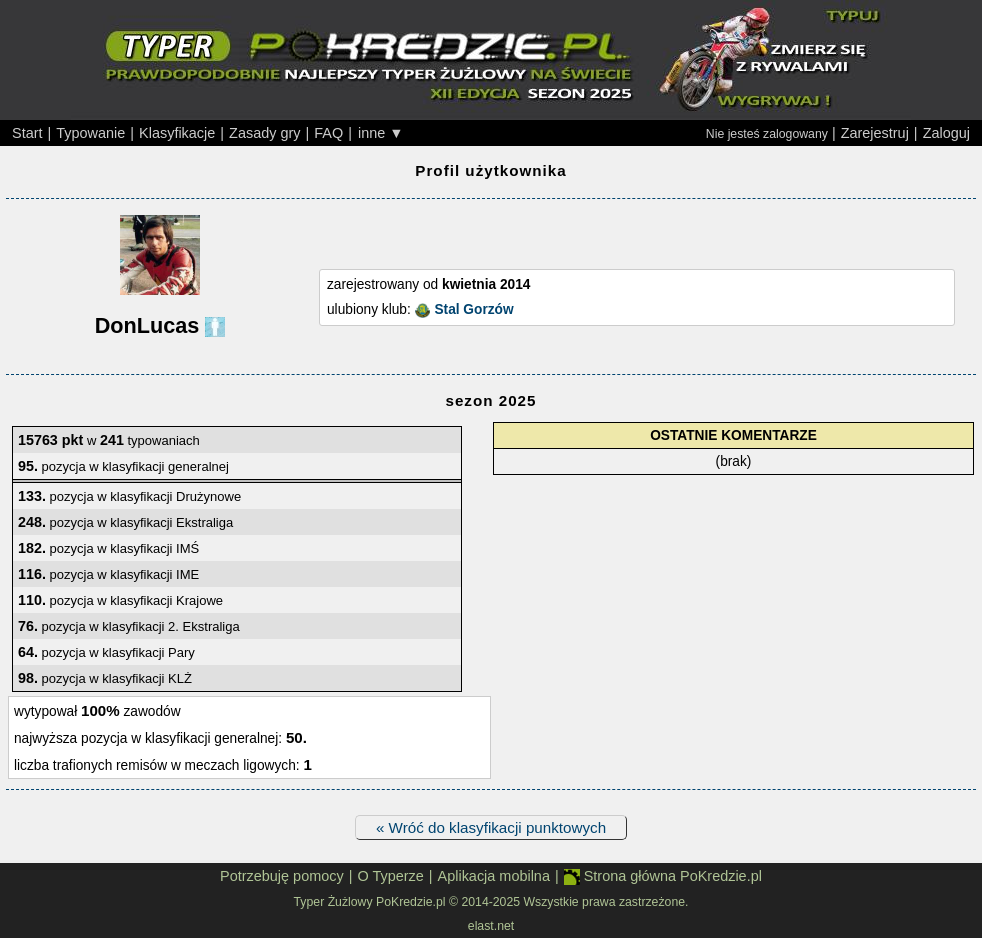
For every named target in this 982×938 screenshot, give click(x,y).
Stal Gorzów (473, 309)
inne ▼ (381, 133)
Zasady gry (264, 133)
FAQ (328, 133)
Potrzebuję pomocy (282, 876)
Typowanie (90, 133)
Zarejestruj (875, 133)
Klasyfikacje (177, 133)
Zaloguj (946, 133)
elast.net (491, 926)
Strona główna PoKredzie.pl (663, 876)
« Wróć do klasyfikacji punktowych (491, 827)
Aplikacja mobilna (494, 876)
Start (27, 133)
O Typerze (390, 876)
